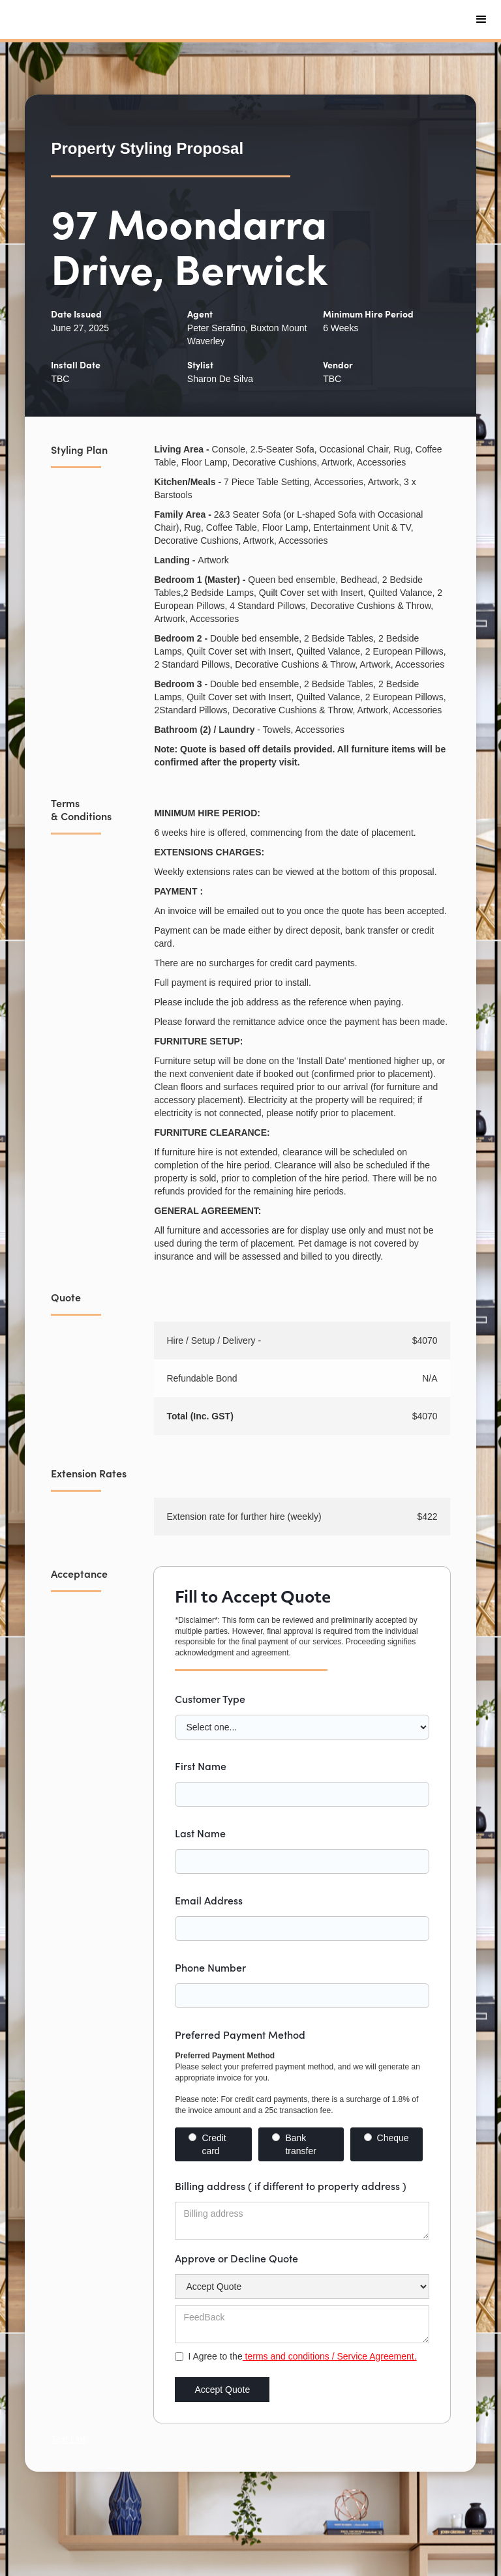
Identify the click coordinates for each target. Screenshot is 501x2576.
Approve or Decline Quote (236, 2257)
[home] (111, 19)
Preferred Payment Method (240, 2034)
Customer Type (210, 1698)
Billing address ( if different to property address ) (290, 2185)
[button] (481, 19)
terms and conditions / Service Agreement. (330, 2356)
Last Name (200, 1832)
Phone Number (210, 1967)
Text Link (69, 2439)
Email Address (209, 1899)
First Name (200, 1765)
